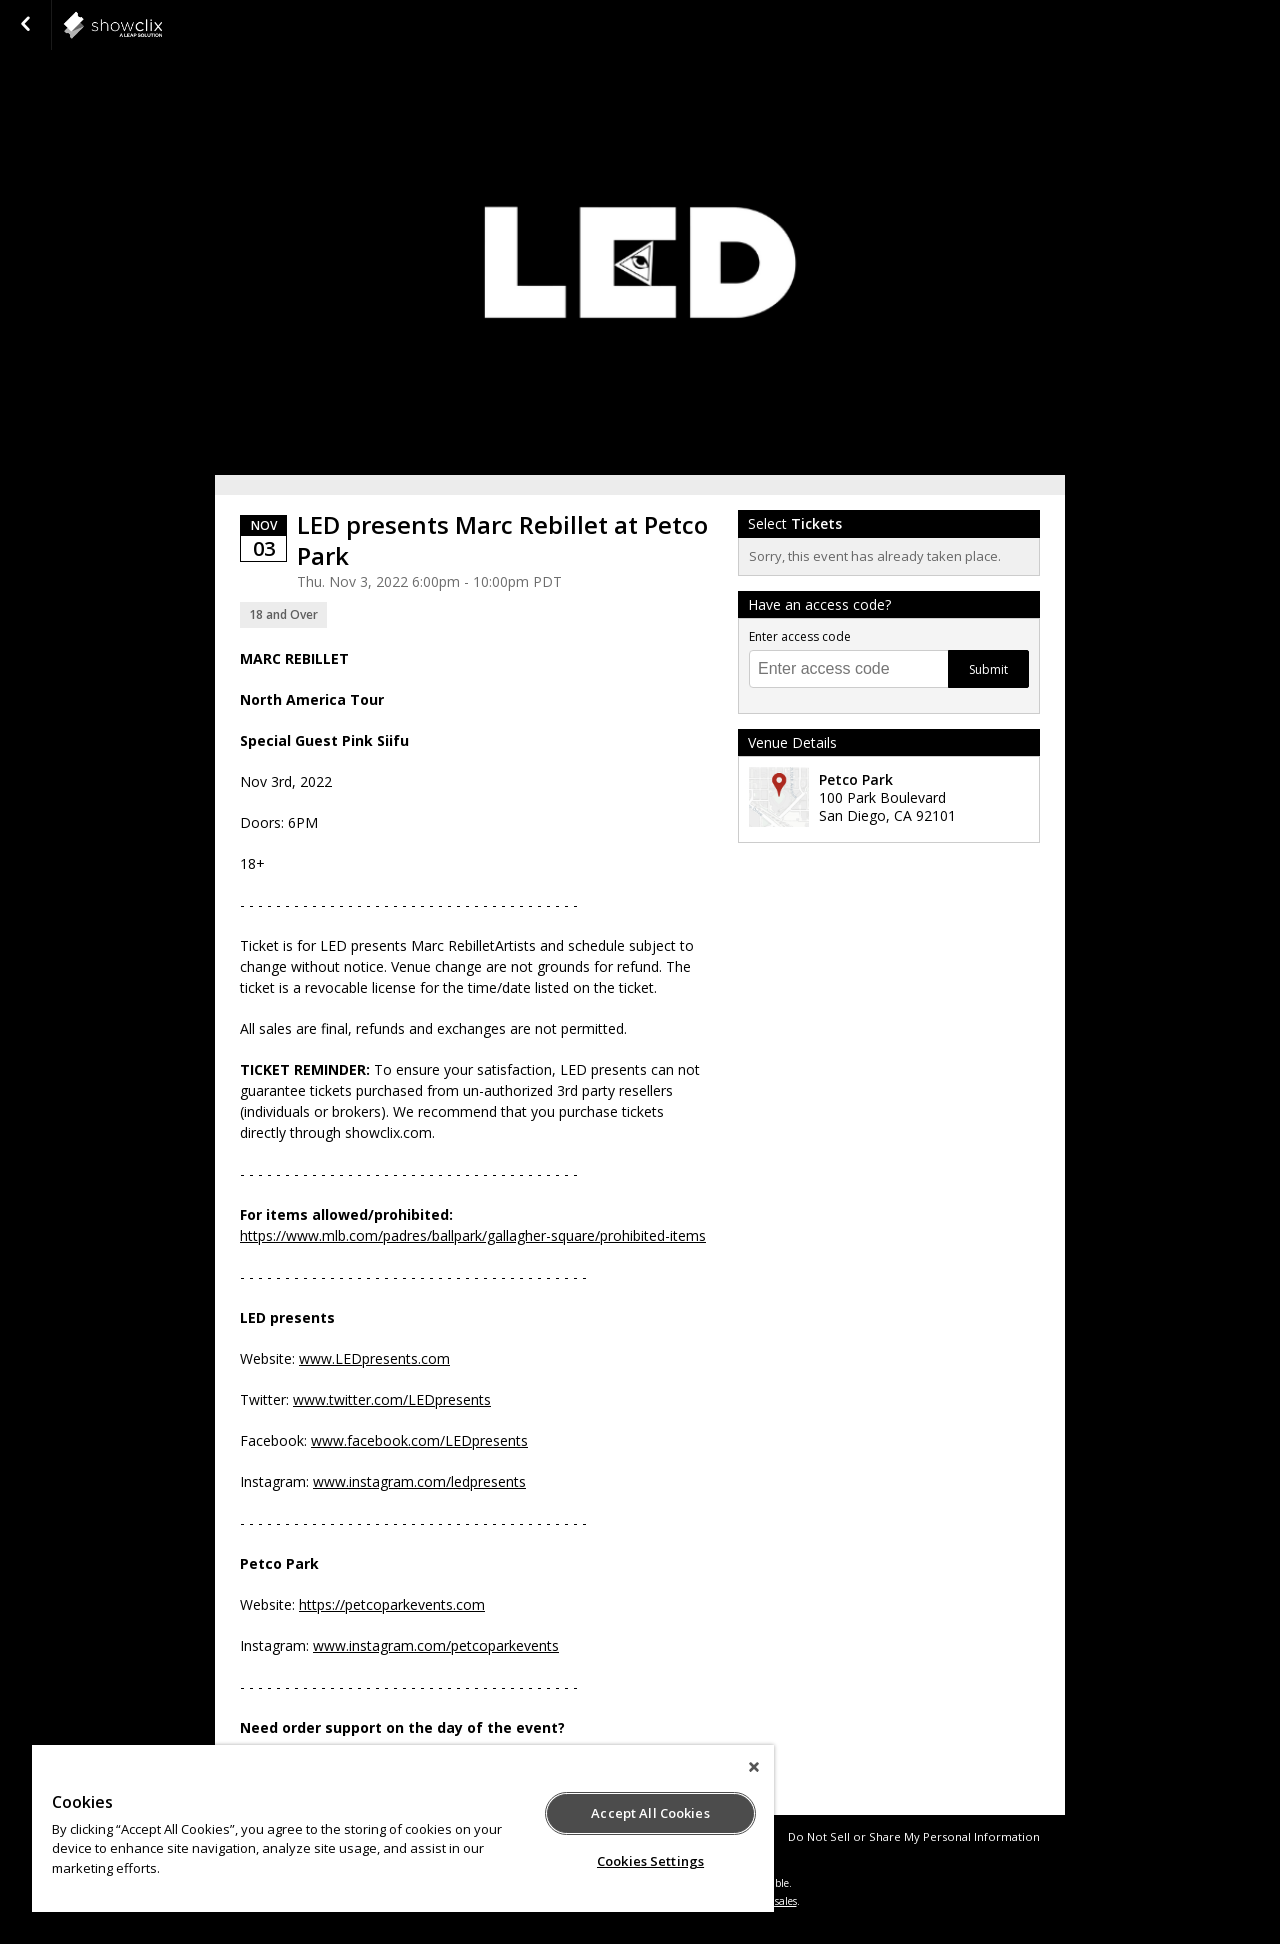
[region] (403, 1828)
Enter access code (800, 636)
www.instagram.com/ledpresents (419, 1481)
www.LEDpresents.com (374, 1358)
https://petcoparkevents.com (392, 1604)
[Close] (754, 1767)
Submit (988, 669)
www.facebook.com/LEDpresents (419, 1440)
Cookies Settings (650, 1861)
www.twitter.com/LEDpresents (392, 1399)
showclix (162, 25)
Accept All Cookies (650, 1813)
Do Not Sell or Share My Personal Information (914, 1836)
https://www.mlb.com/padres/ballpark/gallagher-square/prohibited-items (473, 1235)
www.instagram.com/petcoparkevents (436, 1645)
